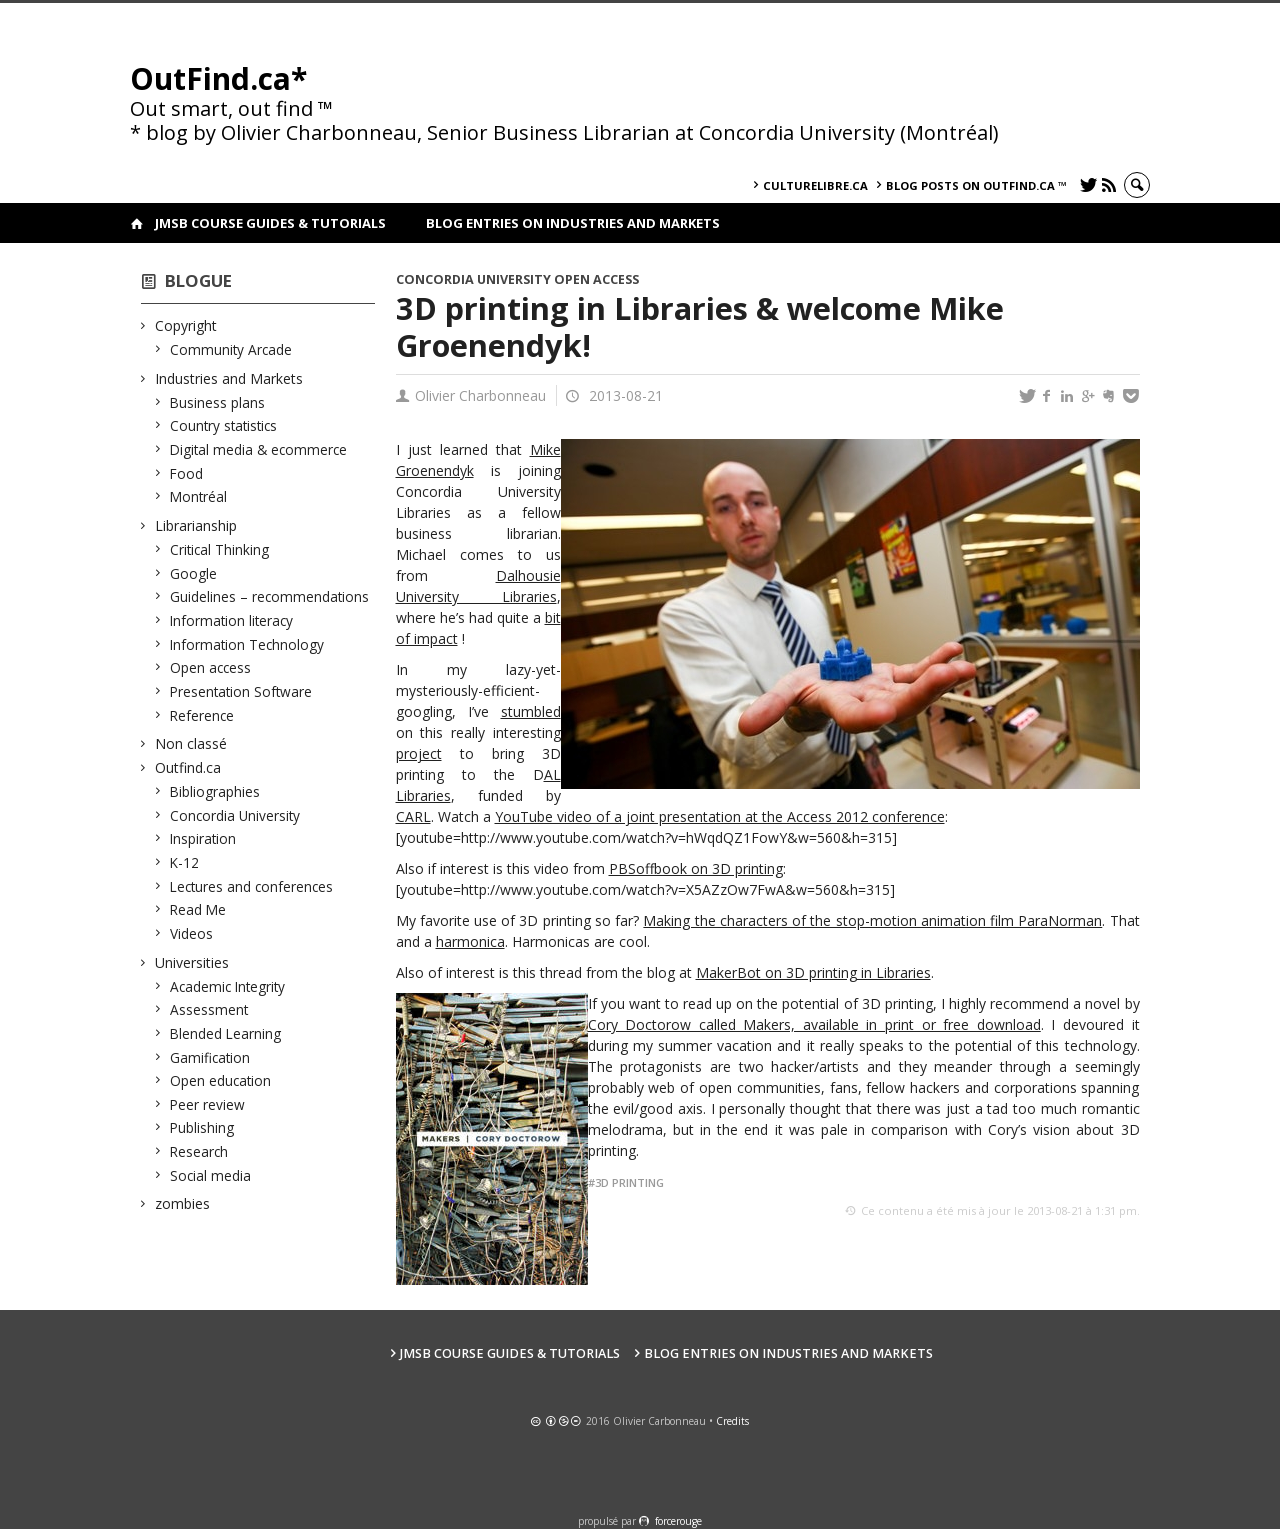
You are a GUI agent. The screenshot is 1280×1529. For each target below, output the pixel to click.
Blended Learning (226, 1033)
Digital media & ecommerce (259, 449)
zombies (183, 1203)
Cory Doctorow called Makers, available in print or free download (814, 1024)
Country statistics (224, 425)
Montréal (199, 496)
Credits (732, 1421)
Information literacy (232, 620)
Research (199, 1151)
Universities (192, 962)
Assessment (209, 1009)
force (678, 1521)
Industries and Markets (229, 378)
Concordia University (235, 815)
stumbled (531, 711)
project (419, 753)
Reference (202, 715)
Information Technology (247, 644)
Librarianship (196, 525)
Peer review (208, 1104)
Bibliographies (215, 791)
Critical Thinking (220, 549)
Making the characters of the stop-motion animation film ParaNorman (872, 920)
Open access (211, 667)
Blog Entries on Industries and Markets (573, 223)
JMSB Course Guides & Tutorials (270, 223)
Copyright (186, 325)
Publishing (202, 1127)
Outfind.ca (188, 767)
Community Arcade (231, 349)
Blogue (198, 280)
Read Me (198, 909)
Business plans (218, 402)
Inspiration (203, 838)
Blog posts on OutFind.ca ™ (976, 185)
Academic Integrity (228, 986)
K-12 (185, 862)
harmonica (470, 941)
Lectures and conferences (252, 886)
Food (187, 473)
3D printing (629, 1182)
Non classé (191, 743)
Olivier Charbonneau (480, 395)
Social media (211, 1175)
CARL (413, 816)
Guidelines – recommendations (270, 596)
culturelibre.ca (815, 185)
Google (194, 573)
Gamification (210, 1057)
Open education (221, 1080)
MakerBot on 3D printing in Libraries (813, 972)
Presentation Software (241, 691)
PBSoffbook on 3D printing (696, 868)
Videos (192, 933)
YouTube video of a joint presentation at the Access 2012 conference (720, 816)
